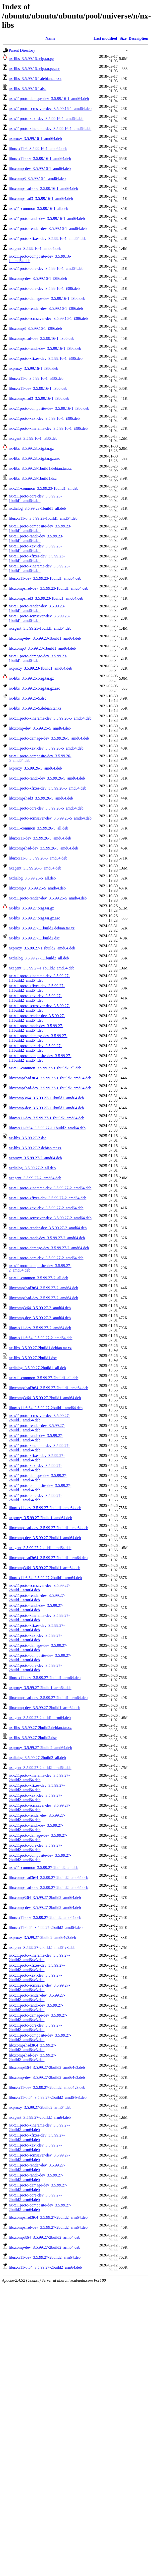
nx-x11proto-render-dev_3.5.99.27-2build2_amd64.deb (37, 1817)
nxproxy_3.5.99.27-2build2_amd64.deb (40, 1747)
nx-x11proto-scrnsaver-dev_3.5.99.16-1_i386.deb (48, 318)
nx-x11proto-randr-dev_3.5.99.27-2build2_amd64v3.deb (36, 2007)
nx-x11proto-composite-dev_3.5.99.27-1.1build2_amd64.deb (40, 1058)
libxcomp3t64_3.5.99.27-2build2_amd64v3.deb (47, 2067)
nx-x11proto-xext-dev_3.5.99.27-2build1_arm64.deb (35, 1637)
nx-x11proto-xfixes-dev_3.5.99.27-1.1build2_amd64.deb (37, 988)
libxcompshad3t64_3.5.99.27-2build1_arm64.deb (48, 1558)
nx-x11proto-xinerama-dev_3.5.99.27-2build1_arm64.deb (39, 1617)
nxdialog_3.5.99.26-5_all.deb (32, 878)
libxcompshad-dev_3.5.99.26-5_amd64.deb (43, 848)
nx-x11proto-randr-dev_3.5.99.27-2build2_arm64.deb (36, 2177)
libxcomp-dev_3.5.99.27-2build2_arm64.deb (44, 2247)
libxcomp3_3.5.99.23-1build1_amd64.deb (42, 648)
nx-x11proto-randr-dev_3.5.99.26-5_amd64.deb (47, 778)
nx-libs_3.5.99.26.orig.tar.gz (31, 678)
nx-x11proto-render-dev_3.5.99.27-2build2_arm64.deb (37, 2167)
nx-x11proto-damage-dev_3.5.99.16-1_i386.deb (47, 298)
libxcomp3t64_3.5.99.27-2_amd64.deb (40, 1308)
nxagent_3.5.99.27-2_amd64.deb (35, 1178)
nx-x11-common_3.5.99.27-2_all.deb (38, 1278)
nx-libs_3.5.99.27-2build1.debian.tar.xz (40, 1348)
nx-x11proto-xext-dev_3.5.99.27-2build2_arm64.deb (35, 2147)
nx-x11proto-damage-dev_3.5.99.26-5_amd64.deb (49, 738)
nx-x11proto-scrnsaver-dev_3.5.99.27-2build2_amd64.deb (39, 1807)
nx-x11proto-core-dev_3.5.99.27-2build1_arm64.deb (35, 1667)
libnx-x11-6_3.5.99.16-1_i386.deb (36, 378)
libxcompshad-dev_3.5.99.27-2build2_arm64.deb (48, 2227)
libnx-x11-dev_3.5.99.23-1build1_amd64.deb (45, 578)
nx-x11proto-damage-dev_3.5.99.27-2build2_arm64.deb (38, 2187)
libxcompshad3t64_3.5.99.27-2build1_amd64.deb (48, 1388)
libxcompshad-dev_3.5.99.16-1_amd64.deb (43, 188)
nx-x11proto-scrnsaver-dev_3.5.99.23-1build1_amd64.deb (39, 618)
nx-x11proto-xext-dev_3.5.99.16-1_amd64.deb (46, 118)
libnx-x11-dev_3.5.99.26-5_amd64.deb (40, 838)
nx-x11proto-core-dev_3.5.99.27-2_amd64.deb (46, 1258)
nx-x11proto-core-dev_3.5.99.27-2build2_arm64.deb (35, 2197)
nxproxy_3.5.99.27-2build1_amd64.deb (40, 1518)
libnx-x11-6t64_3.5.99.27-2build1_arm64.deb (45, 1578)
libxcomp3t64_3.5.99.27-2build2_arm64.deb (44, 2237)
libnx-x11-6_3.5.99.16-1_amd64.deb (38, 148)
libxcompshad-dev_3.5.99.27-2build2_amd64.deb (48, 1887)
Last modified (105, 38)
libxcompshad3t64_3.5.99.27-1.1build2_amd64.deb (50, 1078)
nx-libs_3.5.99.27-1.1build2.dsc (34, 938)
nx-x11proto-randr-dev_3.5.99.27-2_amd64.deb (47, 1238)
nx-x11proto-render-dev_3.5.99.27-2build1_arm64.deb (37, 1597)
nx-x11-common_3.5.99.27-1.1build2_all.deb (45, 1068)
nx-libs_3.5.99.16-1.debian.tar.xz (35, 78)
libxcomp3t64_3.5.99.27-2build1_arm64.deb (44, 1568)
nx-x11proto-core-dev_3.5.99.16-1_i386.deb (44, 288)
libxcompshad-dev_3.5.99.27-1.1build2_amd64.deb (50, 1088)
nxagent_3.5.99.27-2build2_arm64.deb (40, 2117)
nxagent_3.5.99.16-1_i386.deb (33, 438)
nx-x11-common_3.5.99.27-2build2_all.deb (43, 1867)
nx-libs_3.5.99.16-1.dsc (27, 88)
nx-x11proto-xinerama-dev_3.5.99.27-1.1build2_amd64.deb (39, 978)
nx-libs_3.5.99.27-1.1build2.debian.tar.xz (42, 928)
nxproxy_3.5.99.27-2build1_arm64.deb (40, 1688)
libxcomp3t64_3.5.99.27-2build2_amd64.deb (45, 1897)
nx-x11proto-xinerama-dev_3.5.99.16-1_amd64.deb (50, 128)
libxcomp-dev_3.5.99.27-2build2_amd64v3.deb (47, 2077)
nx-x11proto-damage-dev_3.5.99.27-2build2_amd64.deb (38, 1837)
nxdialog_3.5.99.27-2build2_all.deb (37, 1757)
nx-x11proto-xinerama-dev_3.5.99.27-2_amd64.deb (50, 1188)
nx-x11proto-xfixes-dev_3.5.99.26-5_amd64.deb (47, 788)
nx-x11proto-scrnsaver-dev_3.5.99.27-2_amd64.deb (50, 1218)
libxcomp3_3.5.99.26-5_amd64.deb (37, 888)
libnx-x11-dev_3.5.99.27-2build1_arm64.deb (44, 1678)
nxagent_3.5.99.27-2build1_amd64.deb (40, 1548)
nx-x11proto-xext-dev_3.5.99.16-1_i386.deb (44, 418)
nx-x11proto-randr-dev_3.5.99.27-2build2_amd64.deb (36, 1827)
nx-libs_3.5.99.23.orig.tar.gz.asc (34, 458)
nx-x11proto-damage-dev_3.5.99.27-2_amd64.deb (49, 1248)
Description (138, 38)
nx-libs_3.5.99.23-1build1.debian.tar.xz (40, 468)
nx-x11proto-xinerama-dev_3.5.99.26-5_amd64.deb (50, 718)
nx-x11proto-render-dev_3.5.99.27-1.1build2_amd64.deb (37, 1018)
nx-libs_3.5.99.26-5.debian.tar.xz (35, 708)
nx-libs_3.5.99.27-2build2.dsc (33, 1737)
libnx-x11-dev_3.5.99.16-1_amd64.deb (40, 158)
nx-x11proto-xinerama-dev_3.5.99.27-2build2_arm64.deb (39, 2127)
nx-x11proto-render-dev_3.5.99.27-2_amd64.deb (48, 1228)
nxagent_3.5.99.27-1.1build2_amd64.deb (42, 968)
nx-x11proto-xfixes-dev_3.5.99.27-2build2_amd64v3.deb (37, 1967)
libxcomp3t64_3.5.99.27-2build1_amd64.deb (45, 1398)
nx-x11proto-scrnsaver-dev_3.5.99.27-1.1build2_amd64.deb (39, 1008)
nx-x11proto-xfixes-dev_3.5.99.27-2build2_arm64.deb (37, 2137)
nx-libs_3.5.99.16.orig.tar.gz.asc (34, 68)
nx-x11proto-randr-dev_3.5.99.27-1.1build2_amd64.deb (36, 1028)
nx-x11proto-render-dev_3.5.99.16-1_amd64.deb (48, 228)
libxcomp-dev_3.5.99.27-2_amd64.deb (40, 1318)
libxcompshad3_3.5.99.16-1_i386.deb (39, 398)
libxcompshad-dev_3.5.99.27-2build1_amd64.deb (48, 1528)
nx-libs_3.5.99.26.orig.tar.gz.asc (34, 688)
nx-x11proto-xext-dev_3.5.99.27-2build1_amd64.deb (35, 1467)
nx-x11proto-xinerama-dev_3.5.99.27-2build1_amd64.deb (39, 1447)
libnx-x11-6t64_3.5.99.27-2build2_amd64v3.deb (47, 2097)
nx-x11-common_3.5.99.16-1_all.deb (38, 208)
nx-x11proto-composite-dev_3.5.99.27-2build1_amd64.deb (40, 1487)
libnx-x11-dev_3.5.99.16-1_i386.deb (38, 388)
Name (50, 38)
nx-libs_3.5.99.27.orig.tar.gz (31, 908)
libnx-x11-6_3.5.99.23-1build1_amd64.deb (43, 518)
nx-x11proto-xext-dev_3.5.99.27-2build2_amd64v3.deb (35, 1977)
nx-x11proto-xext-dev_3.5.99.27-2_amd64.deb (46, 1208)
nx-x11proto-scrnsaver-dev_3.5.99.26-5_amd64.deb (50, 818)
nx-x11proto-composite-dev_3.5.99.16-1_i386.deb (49, 408)
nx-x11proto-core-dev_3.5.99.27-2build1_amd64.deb (35, 1497)
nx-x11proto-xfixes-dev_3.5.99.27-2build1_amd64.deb (37, 1457)
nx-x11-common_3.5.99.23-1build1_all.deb (43, 488)
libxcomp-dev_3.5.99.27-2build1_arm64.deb (44, 1708)
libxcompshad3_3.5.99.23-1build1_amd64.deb (46, 598)
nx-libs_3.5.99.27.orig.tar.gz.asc (34, 918)
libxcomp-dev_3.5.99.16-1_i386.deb (38, 278)
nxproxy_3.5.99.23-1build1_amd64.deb (40, 668)
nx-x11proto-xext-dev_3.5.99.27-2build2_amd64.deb (35, 1797)
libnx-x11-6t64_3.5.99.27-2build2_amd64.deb (45, 1927)
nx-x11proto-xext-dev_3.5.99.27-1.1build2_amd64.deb (35, 998)
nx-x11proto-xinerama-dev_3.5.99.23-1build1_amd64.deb (39, 568)
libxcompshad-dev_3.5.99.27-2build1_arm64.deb (48, 1698)
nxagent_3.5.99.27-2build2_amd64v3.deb (42, 1947)
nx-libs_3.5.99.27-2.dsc (27, 1138)
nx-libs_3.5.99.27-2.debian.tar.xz (35, 1148)
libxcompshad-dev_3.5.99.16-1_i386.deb (41, 338)
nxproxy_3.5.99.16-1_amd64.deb (35, 138)
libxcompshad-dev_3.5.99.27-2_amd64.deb (43, 1298)
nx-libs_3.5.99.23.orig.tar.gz (31, 448)
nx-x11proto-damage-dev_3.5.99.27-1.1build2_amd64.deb (38, 1038)
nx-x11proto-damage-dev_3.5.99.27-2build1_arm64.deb (38, 1647)
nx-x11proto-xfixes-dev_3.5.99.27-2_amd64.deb (47, 1198)
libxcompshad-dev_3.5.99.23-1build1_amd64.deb (48, 588)
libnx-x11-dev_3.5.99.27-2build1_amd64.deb (45, 1508)
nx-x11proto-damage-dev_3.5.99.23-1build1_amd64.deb (38, 658)
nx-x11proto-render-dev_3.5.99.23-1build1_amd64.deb (37, 608)
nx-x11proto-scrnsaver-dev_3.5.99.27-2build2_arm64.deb (39, 2157)
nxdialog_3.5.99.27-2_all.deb (32, 1168)
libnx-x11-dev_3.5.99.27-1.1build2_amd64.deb (46, 1118)
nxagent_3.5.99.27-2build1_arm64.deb (40, 1718)
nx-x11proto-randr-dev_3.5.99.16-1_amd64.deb (47, 218)
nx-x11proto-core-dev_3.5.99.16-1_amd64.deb (46, 268)
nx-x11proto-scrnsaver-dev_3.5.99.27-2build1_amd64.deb (39, 1417)
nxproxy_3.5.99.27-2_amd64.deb (35, 1158)
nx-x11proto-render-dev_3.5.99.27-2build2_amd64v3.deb (37, 1997)
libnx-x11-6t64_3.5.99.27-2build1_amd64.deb (45, 1408)
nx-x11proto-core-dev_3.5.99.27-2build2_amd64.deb (35, 1847)
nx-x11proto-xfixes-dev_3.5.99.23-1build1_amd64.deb (37, 558)
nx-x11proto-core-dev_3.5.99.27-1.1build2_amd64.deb (35, 1048)
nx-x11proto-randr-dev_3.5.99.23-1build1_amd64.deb (36, 538)
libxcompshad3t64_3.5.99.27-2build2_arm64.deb (48, 2217)
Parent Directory (22, 50)
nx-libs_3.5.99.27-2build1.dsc (33, 1358)
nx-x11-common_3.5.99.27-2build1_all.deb (43, 1378)
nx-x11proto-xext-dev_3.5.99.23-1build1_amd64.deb (35, 548)
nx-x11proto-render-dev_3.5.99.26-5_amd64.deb (48, 898)
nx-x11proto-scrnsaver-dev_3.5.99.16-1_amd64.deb (50, 108)
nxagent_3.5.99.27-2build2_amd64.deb (40, 1767)
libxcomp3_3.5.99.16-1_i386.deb (35, 328)
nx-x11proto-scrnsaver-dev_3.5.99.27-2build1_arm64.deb (39, 1587)
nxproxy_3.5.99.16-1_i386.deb (33, 368)
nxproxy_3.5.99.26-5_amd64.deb (35, 768)
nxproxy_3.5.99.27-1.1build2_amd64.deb (42, 948)
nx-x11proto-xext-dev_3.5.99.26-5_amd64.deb (46, 748)
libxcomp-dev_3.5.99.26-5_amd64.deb (40, 728)
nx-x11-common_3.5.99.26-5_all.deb (38, 828)
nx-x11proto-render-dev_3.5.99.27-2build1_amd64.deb (37, 1427)
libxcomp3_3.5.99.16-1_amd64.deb (37, 178)
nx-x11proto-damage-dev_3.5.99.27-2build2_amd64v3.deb (38, 2017)
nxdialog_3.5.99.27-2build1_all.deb (37, 1368)
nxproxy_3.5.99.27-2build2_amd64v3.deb (42, 1937)
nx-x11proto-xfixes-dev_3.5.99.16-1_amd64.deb (47, 238)
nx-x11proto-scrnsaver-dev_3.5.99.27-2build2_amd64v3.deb (39, 1987)
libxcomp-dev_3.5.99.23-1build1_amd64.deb (45, 638)
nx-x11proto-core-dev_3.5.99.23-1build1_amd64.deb (35, 498)
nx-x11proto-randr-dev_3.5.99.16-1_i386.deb (45, 348)
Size (123, 38)
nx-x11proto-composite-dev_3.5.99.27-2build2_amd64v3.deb (40, 2037)
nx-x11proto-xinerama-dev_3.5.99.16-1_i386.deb (48, 428)
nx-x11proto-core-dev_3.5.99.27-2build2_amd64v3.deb (35, 2027)
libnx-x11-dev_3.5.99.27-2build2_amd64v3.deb (47, 2087)
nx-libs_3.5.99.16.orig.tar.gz (31, 58)
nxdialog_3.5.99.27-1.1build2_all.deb (39, 958)
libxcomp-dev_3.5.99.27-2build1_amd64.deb (45, 1538)
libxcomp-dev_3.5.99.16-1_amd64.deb (40, 168)
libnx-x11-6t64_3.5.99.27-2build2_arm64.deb (45, 2267)
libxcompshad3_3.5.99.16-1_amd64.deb (41, 198)
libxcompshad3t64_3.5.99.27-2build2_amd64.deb (48, 1877)
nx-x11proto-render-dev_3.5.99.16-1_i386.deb (46, 308)
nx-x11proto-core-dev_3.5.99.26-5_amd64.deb (46, 808)
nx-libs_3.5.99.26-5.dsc (27, 698)
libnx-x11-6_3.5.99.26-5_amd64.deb (38, 858)
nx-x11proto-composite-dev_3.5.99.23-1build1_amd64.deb (40, 528)
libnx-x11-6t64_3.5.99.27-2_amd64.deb (40, 1338)
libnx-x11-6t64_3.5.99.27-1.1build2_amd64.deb (47, 1128)
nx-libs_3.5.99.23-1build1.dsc (33, 478)
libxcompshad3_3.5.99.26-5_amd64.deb (41, 798)
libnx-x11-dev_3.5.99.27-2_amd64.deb (40, 1328)
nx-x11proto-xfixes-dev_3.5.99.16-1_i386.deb (45, 358)
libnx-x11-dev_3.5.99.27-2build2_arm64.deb (44, 2257)
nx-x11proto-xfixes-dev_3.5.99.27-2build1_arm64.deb (37, 1627)
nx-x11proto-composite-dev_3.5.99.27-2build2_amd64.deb (40, 1857)
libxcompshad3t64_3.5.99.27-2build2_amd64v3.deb (33, 2047)
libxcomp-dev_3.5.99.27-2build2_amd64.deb (45, 1907)
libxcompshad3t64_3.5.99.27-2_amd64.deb (43, 1288)
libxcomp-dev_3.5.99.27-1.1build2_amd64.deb (46, 1108)
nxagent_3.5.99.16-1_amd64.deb (35, 248)
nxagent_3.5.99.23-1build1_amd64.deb (40, 628)
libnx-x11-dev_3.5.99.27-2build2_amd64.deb (45, 1917)
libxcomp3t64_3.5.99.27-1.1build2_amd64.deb (46, 1098)
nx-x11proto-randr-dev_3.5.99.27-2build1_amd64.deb (36, 1437)
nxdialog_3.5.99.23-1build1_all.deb (37, 508)
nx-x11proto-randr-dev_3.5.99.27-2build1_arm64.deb (36, 1607)
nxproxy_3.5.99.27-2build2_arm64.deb (40, 2107)
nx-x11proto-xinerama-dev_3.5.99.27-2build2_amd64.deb (39, 1777)
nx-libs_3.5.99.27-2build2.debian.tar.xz (40, 1727)
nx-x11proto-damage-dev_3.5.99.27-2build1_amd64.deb (38, 1477)
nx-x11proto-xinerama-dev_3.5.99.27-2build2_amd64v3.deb (39, 1957)
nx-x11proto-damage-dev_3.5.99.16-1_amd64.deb (49, 98)
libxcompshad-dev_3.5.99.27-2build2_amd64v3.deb (33, 2057)
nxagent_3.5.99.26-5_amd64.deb (35, 868)
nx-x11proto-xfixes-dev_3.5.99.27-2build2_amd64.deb (37, 1787)
